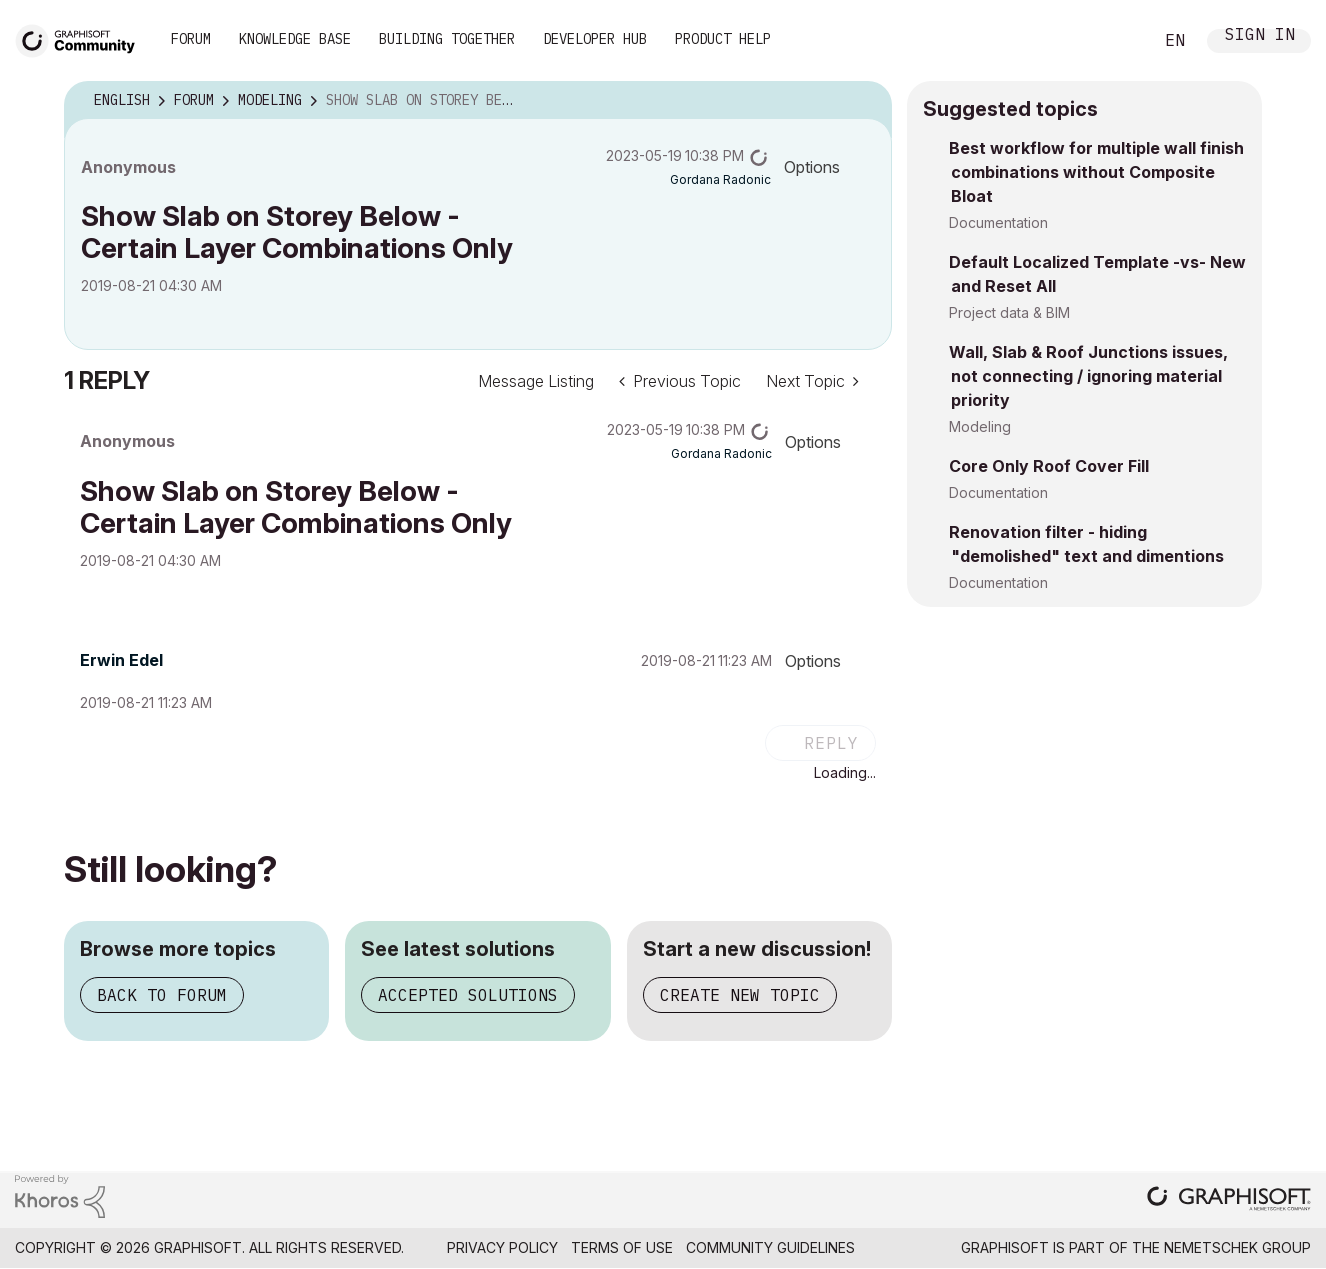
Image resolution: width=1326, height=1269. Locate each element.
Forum (191, 39)
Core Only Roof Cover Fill (1049, 466)
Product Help (723, 39)
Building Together (447, 39)
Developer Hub (595, 39)
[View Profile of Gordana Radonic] (720, 179)
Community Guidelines (770, 1247)
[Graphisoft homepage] (1229, 1200)
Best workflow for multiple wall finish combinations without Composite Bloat (1096, 172)
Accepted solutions (468, 995)
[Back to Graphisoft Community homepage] (82, 38)
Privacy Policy (502, 1247)
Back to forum (162, 995)
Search (1115, 41)
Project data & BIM (1009, 312)
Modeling (980, 426)
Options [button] (812, 167)
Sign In (1260, 36)
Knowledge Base (295, 39)
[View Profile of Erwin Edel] (121, 660)
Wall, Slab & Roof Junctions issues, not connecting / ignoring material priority (1088, 376)
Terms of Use (622, 1247)
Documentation (998, 222)
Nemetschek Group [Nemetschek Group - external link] (1237, 1247)
